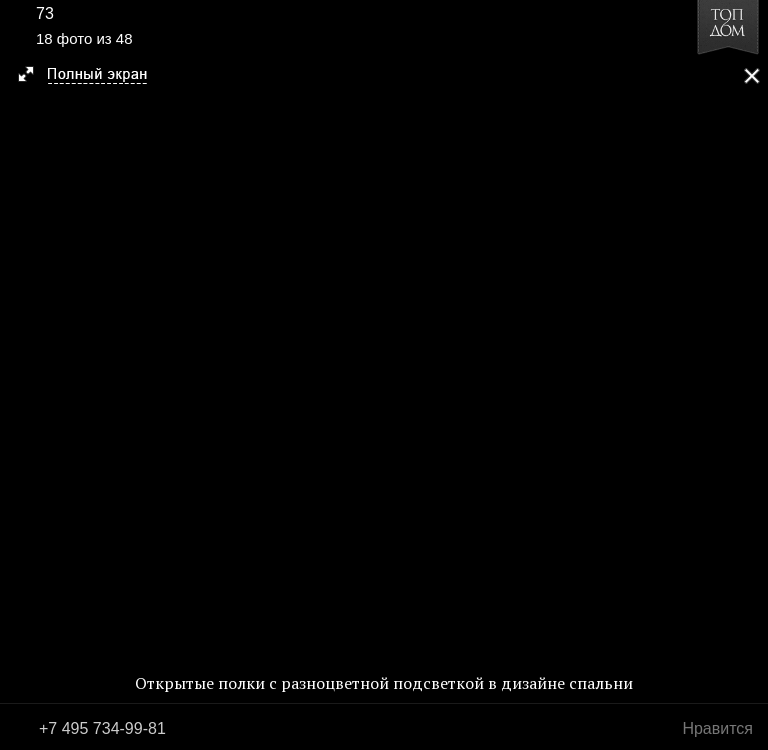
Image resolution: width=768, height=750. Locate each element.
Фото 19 (746, 375)
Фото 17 (22, 375)
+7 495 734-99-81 (102, 728)
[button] (91, 76)
